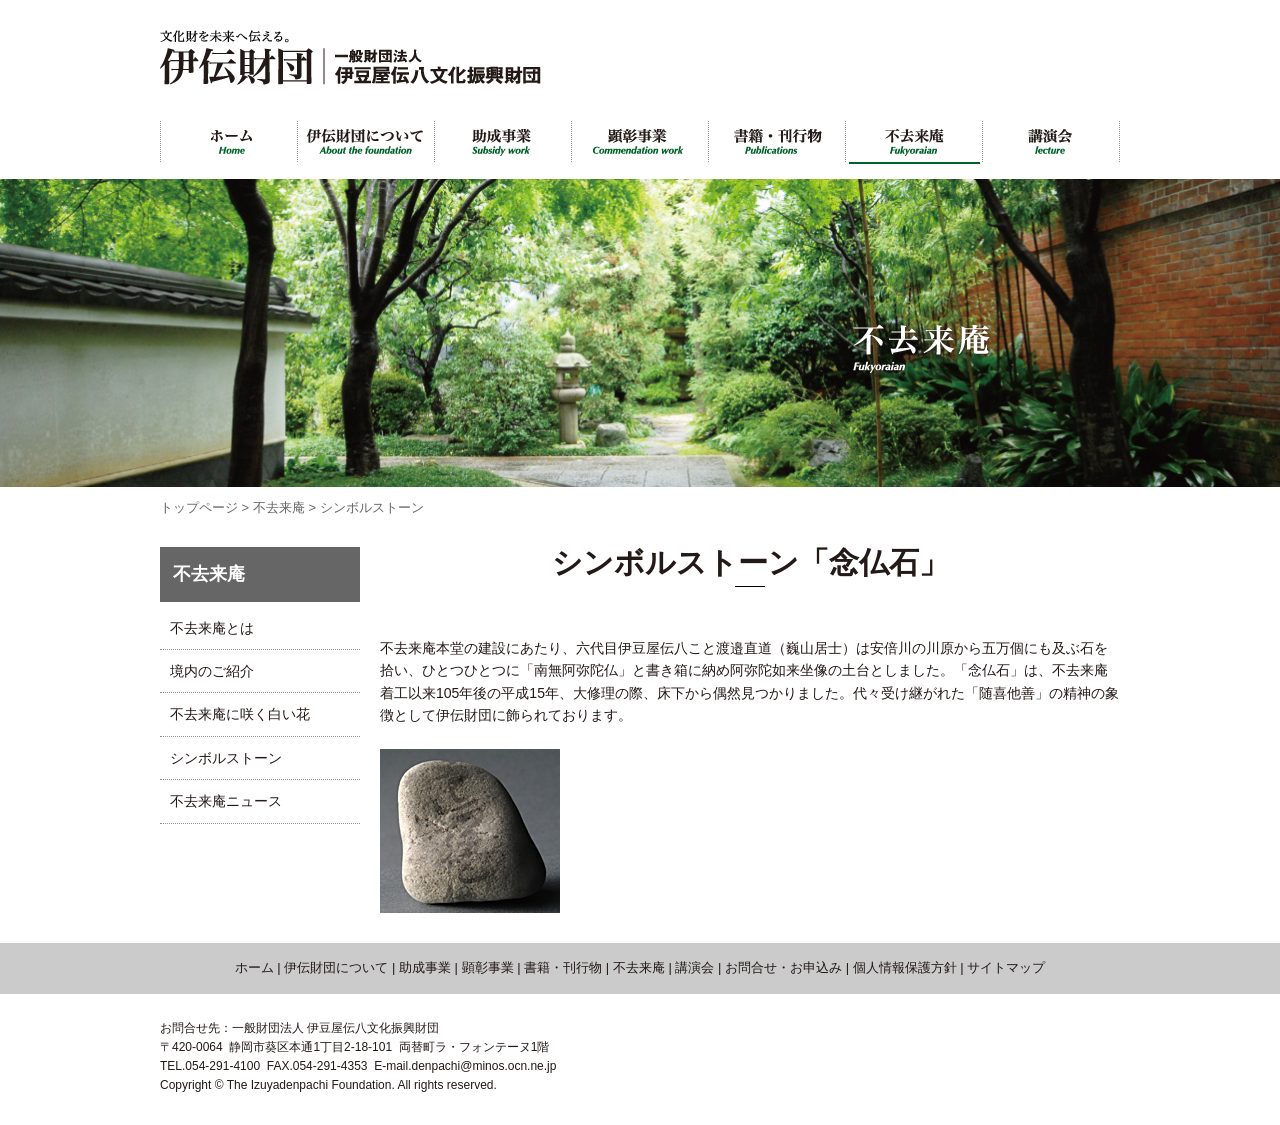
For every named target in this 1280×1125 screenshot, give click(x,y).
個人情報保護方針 (905, 967)
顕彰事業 (488, 967)
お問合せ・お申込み (783, 967)
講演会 (694, 967)
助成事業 (425, 967)
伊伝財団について (336, 967)
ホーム (254, 967)
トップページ (199, 507)
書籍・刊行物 (563, 967)
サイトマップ (1006, 967)
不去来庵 (279, 507)
